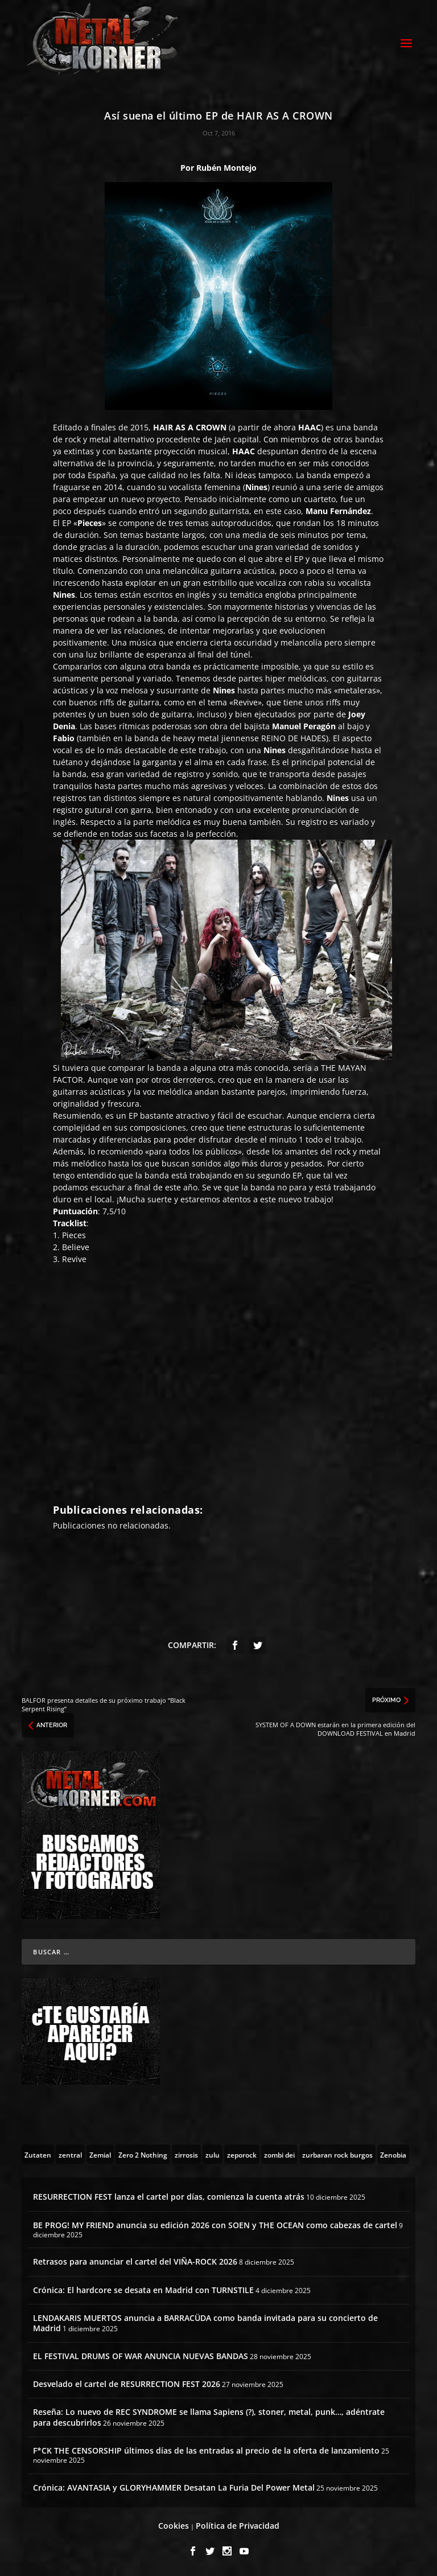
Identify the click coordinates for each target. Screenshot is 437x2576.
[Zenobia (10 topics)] (393, 2154)
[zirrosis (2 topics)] (186, 2154)
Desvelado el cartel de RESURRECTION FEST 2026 (126, 2383)
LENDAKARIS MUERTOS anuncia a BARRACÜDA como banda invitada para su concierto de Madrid (205, 2322)
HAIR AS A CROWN (189, 427)
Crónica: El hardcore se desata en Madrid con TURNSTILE (143, 2290)
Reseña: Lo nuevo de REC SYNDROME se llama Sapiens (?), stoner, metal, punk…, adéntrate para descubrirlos (209, 2416)
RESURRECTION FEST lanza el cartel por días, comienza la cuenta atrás (168, 2196)
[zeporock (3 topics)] (241, 2154)
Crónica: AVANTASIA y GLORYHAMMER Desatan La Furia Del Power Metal (174, 2487)
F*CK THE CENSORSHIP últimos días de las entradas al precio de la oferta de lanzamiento (206, 2450)
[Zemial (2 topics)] (100, 2154)
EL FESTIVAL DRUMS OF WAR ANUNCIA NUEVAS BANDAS (140, 2356)
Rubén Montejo (226, 167)
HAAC (309, 427)
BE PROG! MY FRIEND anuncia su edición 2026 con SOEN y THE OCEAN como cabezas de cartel (215, 2225)
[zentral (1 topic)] (70, 2154)
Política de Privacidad (237, 2525)
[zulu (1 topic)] (212, 2154)
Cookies (173, 2525)
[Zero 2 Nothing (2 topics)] (143, 2154)
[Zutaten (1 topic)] (38, 2154)
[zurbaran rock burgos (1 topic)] (337, 2154)
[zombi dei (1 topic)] (279, 2154)
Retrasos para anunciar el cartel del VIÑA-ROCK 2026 (135, 2261)
